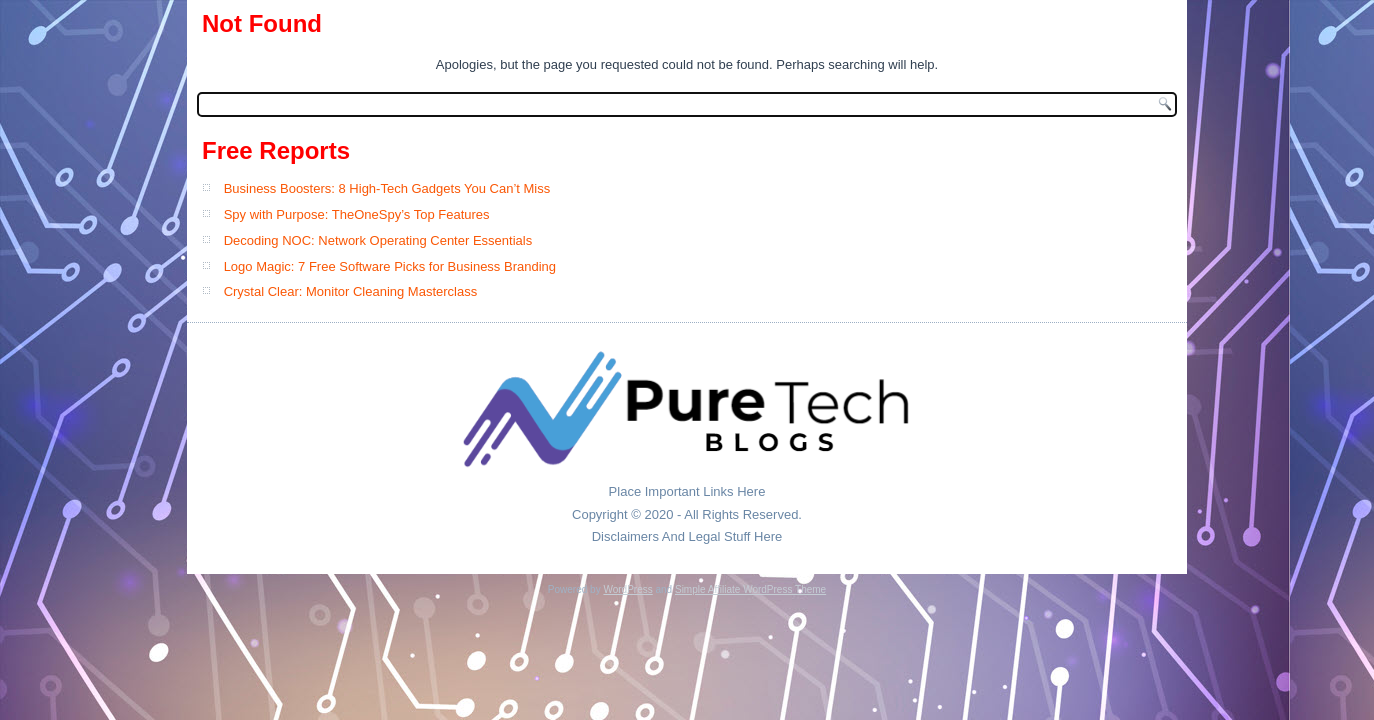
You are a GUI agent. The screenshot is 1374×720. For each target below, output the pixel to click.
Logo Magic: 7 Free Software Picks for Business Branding (390, 266)
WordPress (627, 589)
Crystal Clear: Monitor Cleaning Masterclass (351, 291)
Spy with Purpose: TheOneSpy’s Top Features (357, 214)
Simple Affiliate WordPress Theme (750, 589)
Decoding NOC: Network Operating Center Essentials (378, 240)
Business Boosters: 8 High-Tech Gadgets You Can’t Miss (387, 188)
